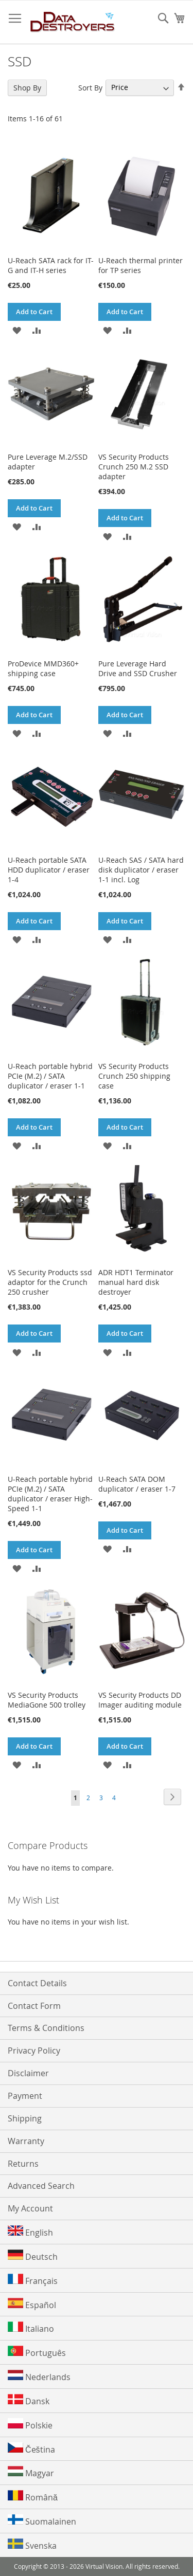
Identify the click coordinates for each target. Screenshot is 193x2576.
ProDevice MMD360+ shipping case (43, 668)
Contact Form (34, 2005)
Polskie (30, 2424)
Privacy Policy (34, 2050)
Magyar (31, 2472)
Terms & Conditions (46, 2028)
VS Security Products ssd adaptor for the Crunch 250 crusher (50, 1282)
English (30, 2231)
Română (33, 2496)
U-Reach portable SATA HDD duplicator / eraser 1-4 (49, 869)
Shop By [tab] (27, 88)
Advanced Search (41, 2185)
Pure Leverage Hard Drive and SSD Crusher (137, 668)
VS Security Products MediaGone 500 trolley (46, 1700)
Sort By (90, 87)
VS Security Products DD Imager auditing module (140, 1700)
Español (32, 2304)
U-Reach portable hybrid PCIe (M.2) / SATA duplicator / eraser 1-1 (50, 1076)
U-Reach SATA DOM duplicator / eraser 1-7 (137, 1484)
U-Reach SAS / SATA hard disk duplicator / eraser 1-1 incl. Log (141, 869)
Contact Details (37, 1983)
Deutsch (33, 2256)
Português (37, 2352)
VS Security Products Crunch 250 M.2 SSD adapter (133, 466)
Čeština (31, 2448)
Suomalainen (42, 2520)
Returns (23, 2163)
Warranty (26, 2141)
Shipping (25, 2118)
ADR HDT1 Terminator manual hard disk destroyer (135, 1282)
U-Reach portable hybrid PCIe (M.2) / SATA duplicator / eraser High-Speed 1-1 (50, 1493)
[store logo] (72, 22)
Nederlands (39, 2376)
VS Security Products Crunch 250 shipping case (134, 1076)
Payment (25, 2095)
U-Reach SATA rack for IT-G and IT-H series (51, 265)
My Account (30, 2208)
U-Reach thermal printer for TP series (140, 265)
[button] (17, 330)
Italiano (31, 2327)
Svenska (32, 2544)
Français (33, 2280)
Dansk (28, 2400)
